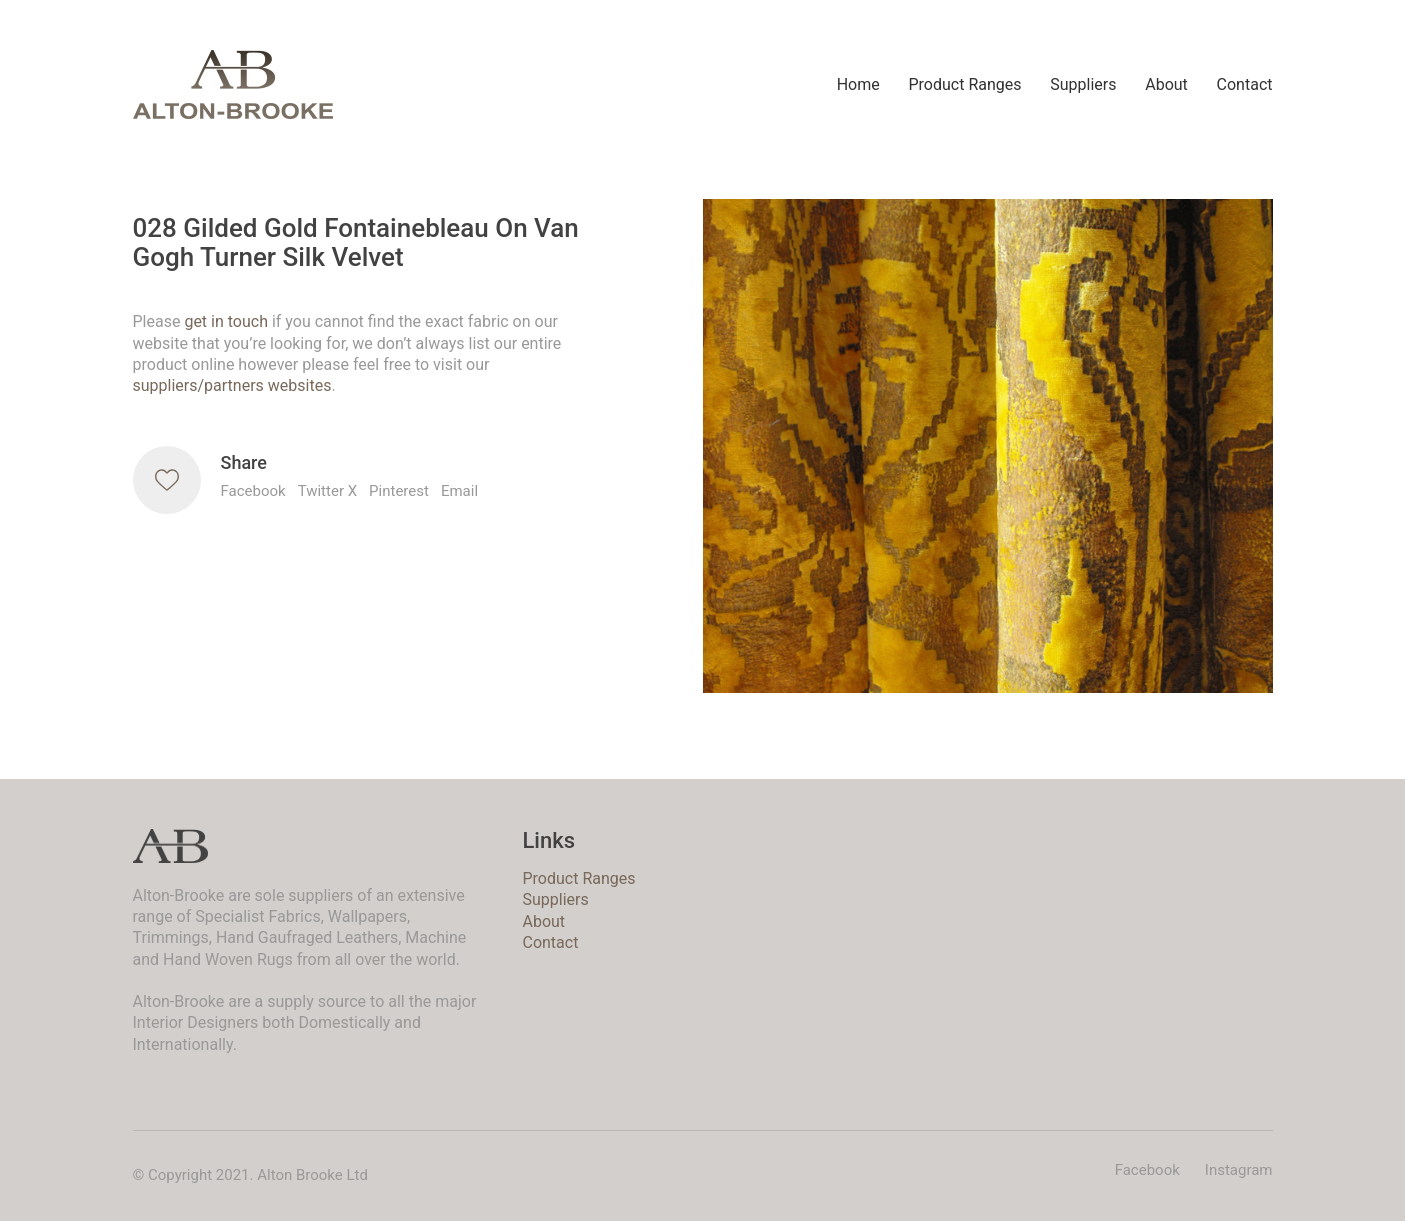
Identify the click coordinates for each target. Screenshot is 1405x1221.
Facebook (253, 491)
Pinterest (399, 491)
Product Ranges (578, 878)
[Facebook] (1147, 1171)
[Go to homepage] (233, 84)
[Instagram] (1239, 1171)
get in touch (226, 321)
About (543, 921)
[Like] (167, 480)
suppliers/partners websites (232, 385)
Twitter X (327, 491)
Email (459, 491)
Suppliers (555, 899)
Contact (550, 942)
